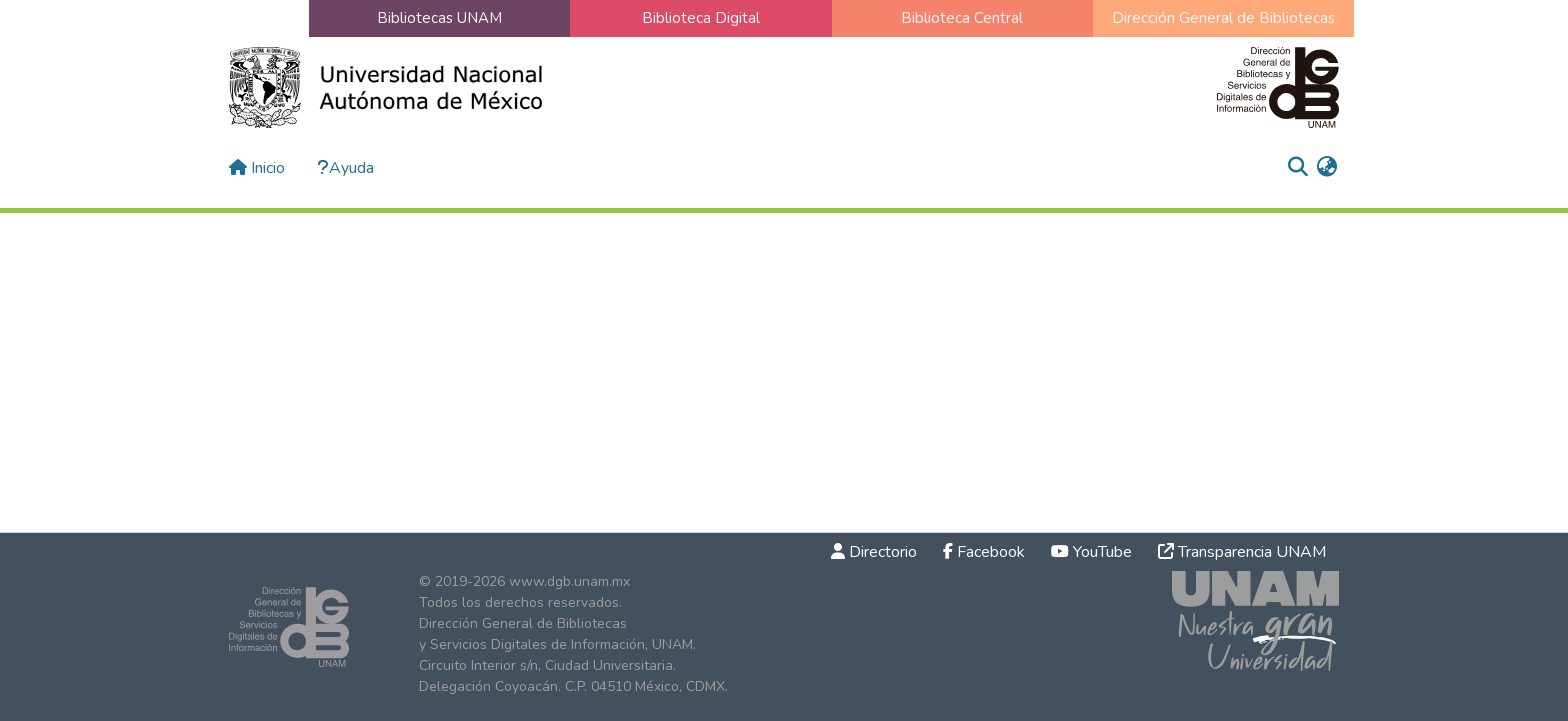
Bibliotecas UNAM (439, 18)
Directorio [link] (874, 552)
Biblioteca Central (962, 18)
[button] (1297, 168)
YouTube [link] (1091, 552)
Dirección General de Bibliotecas (1223, 18)
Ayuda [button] (345, 168)
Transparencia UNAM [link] (1242, 552)
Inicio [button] (257, 168)
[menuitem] (1326, 168)
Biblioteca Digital (701, 18)
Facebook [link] (984, 552)
